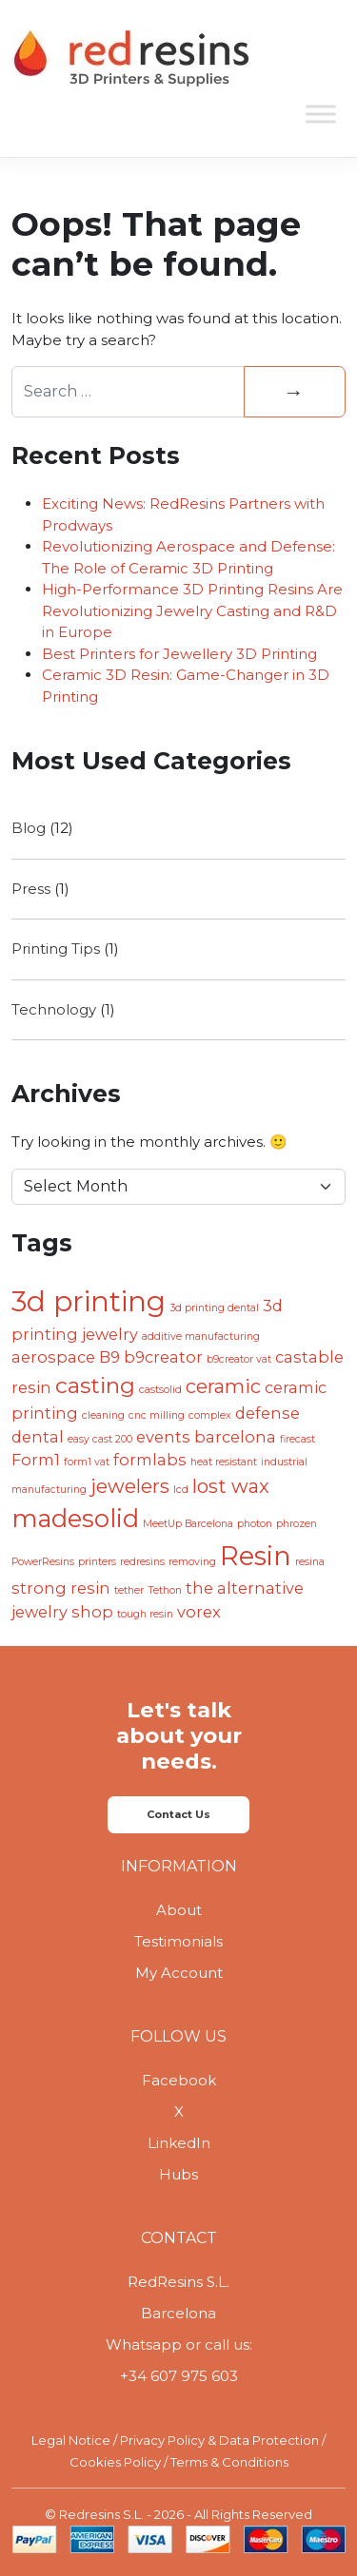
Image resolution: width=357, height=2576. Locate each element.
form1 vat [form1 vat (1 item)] (86, 1462)
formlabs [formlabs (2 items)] (150, 1459)
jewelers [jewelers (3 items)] (129, 1486)
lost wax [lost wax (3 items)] (230, 1486)
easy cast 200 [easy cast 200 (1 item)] (100, 1439)
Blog (28, 828)
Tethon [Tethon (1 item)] (165, 1590)
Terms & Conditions (229, 2461)
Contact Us (178, 1814)
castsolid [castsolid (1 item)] (160, 1390)
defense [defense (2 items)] (267, 1413)
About (179, 1910)
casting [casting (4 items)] (95, 1385)
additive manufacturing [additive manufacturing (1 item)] (201, 1336)
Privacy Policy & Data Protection (219, 2440)
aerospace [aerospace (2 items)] (53, 1356)
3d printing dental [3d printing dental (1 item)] (214, 1308)
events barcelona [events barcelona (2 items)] (206, 1436)
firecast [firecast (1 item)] (297, 1439)
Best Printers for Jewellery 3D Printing (179, 654)
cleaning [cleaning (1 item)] (103, 1415)
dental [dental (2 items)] (37, 1436)
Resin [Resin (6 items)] (255, 1556)
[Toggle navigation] (319, 60)
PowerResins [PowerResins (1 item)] (42, 1562)
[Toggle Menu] (321, 114)
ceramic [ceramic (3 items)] (223, 1386)
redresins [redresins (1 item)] (142, 1562)
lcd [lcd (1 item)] (180, 1489)
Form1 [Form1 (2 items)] (35, 1459)
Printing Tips (55, 948)
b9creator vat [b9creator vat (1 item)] (239, 1359)
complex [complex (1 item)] (209, 1415)
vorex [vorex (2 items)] (199, 1611)
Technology (53, 1009)
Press (30, 889)
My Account (179, 1973)
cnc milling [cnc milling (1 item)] (157, 1415)
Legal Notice (70, 2440)
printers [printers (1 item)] (97, 1562)
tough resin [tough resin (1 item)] (145, 1614)
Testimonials (178, 1941)
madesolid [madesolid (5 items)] (75, 1518)
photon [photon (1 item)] (254, 1524)
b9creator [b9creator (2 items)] (163, 1356)
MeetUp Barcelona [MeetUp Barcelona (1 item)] (188, 1524)
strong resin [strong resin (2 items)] (60, 1588)
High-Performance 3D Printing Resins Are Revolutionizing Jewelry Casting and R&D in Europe (192, 610)
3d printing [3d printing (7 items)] (88, 1301)
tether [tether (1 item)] (129, 1590)
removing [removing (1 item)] (192, 1562)
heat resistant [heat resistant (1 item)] (223, 1462)
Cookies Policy (115, 2461)
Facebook (179, 2080)
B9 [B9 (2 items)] (109, 1356)
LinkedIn (179, 2143)
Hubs (178, 2174)
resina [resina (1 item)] (310, 1562)
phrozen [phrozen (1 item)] (296, 1524)
